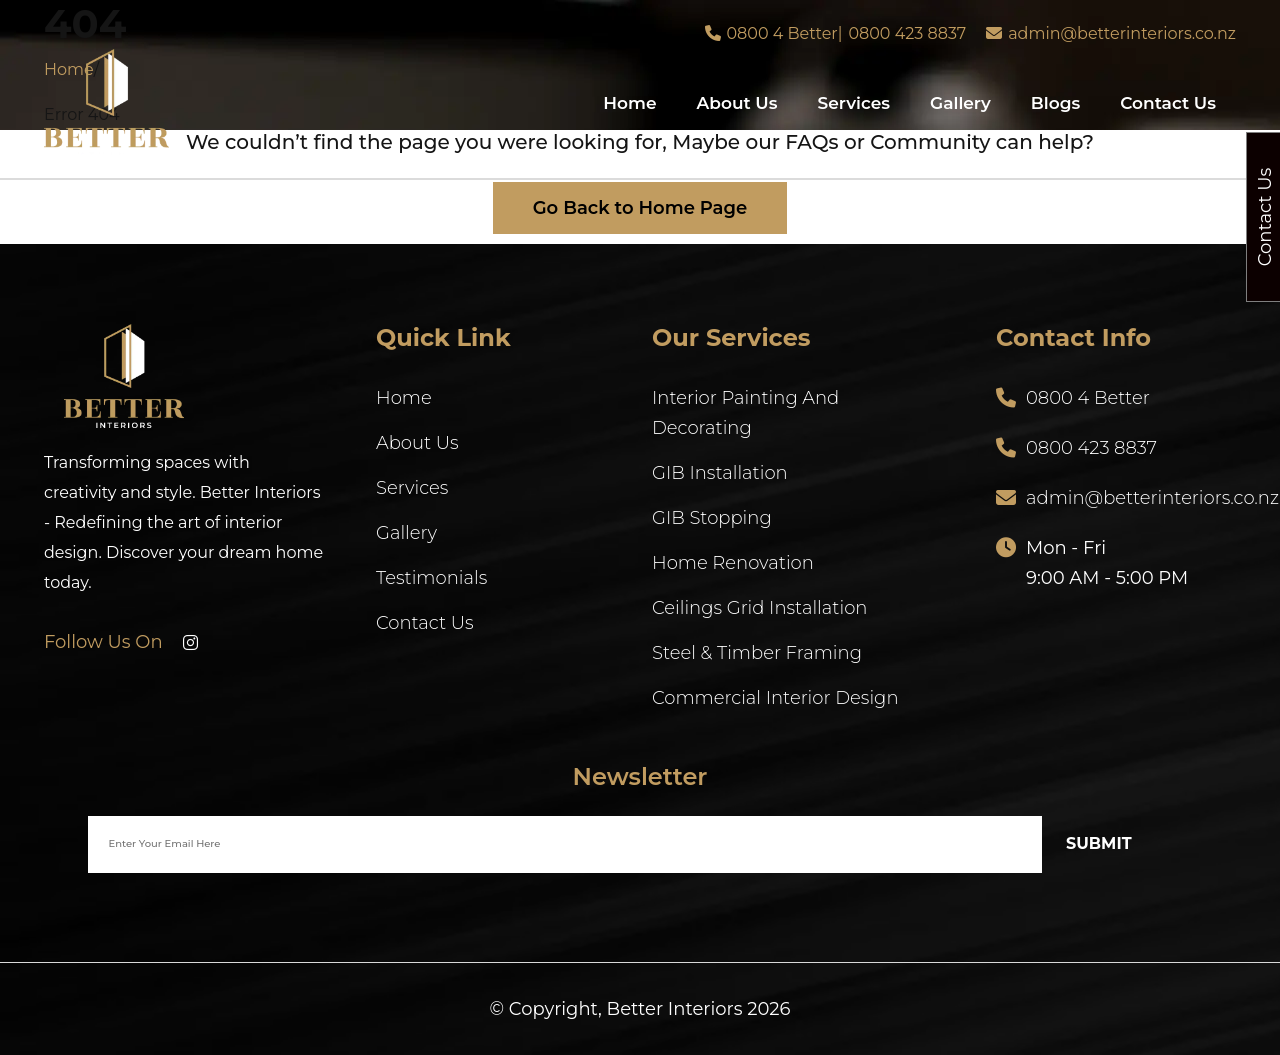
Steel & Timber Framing (757, 653)
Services (854, 103)
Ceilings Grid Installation (759, 608)
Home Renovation (733, 563)
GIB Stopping (712, 518)
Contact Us (1168, 103)
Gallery (960, 103)
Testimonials (431, 578)
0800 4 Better (782, 33)
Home (629, 103)
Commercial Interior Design (775, 698)
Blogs (1055, 103)
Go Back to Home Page (640, 208)
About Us (737, 103)
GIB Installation (720, 473)
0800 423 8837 (907, 33)
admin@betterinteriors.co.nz (1122, 33)
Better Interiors (675, 1009)
